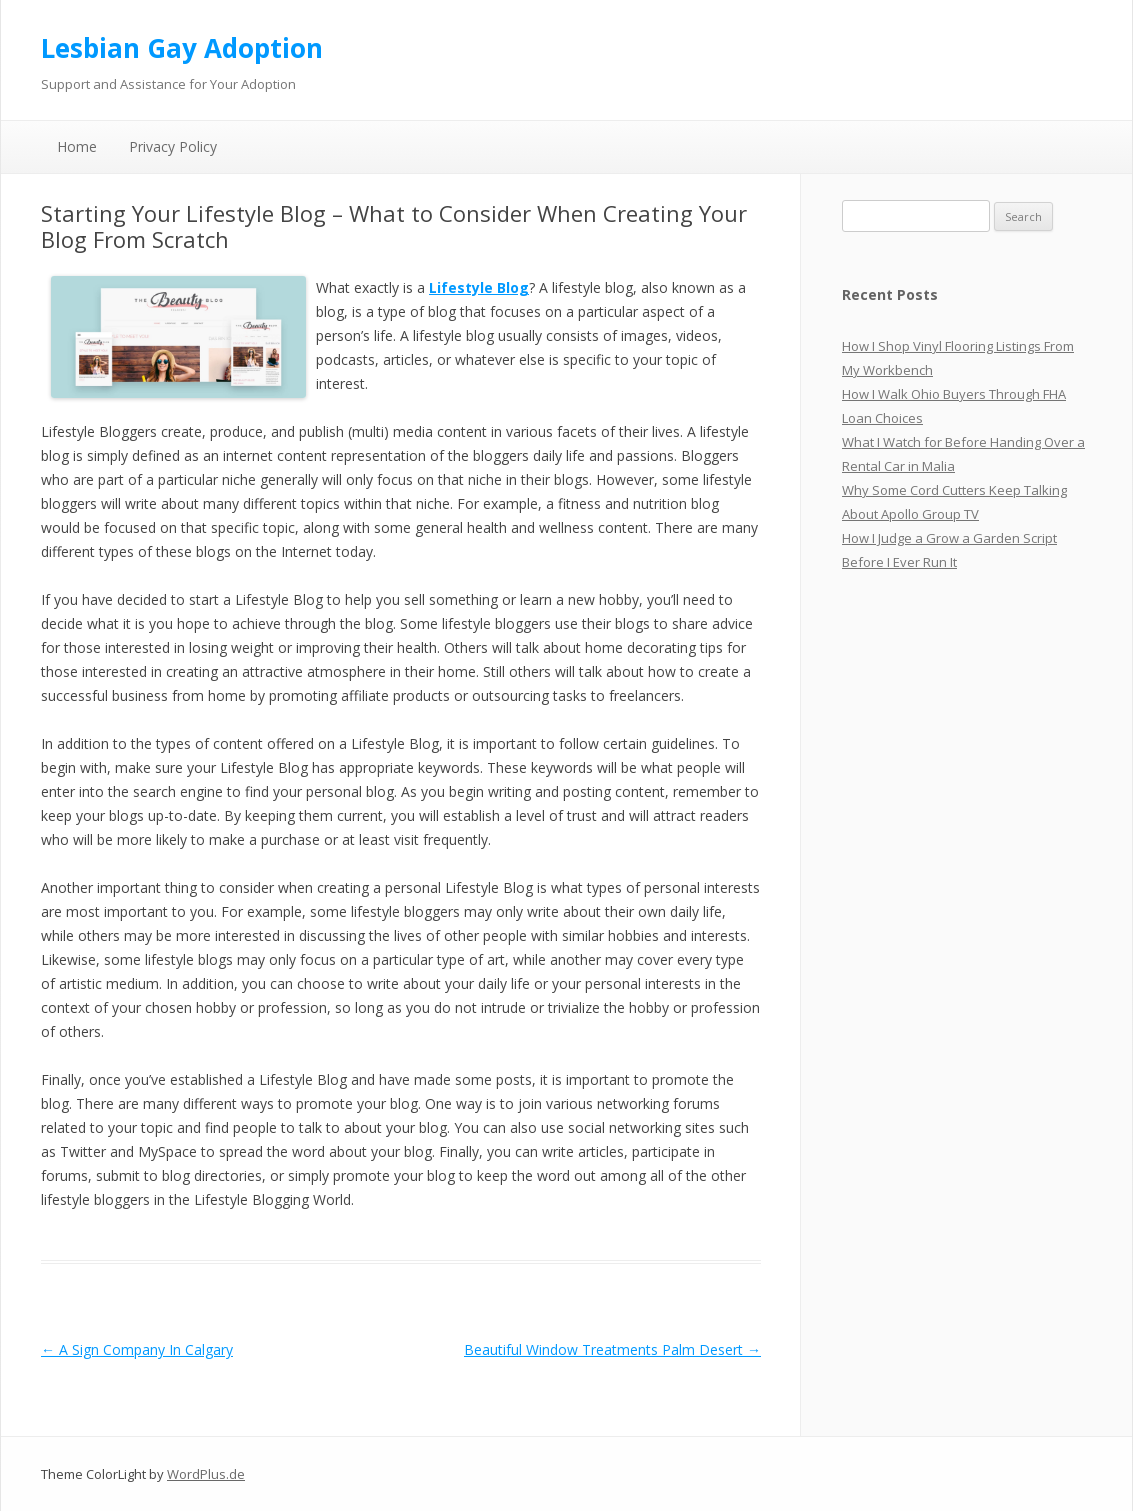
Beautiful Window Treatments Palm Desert (612, 1349)
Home (77, 146)
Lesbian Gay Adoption (182, 48)
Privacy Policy (173, 146)
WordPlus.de (206, 1474)
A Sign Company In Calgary (137, 1349)
